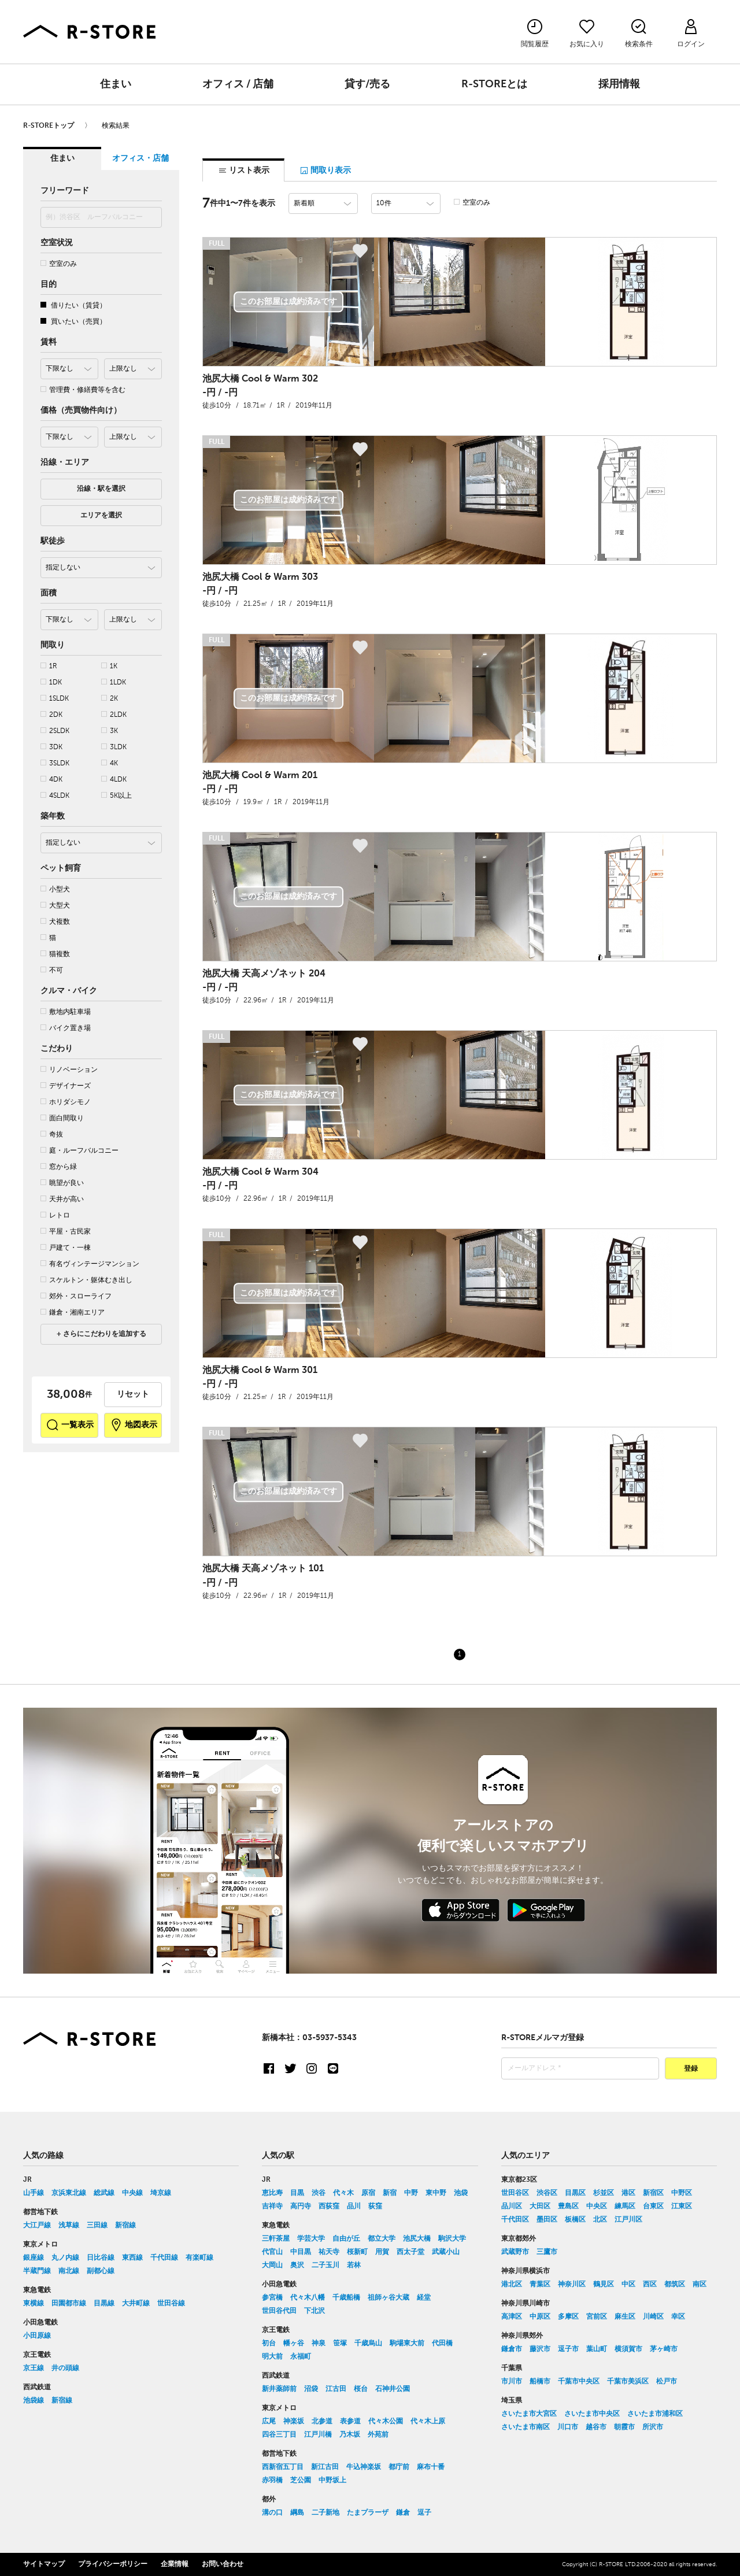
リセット (133, 1394)
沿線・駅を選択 (101, 489)
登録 (691, 2069)
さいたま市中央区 (592, 2414)
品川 (354, 2206)
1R (48, 666)
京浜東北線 (68, 2193)
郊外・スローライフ (76, 1296)
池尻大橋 (417, 2239)
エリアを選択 (101, 515)
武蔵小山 (446, 2252)
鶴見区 (603, 2284)
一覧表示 (70, 1425)
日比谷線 (100, 2258)
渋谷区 (546, 2193)
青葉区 (540, 2284)
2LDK (114, 715)
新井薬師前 (279, 2389)
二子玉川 (325, 2265)
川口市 (567, 2427)
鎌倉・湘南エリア (72, 1312)
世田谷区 (515, 2193)
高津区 (511, 2317)
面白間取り (62, 1118)
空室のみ (58, 264)
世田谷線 (171, 2303)
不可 (51, 970)
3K (109, 731)
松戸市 (666, 2381)
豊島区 (568, 2206)
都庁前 (398, 2467)
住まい (115, 84)
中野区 (681, 2193)
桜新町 (357, 2252)
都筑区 (674, 2284)
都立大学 (381, 2239)
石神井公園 (392, 2389)
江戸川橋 (318, 2434)
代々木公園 (385, 2421)
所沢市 (652, 2427)
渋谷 (318, 2193)
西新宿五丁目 (283, 2467)
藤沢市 (540, 2349)
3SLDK (54, 763)
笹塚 (340, 2343)
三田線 (97, 2225)
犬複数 (55, 922)
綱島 (297, 2513)
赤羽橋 (272, 2480)
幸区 (678, 2317)
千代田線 (164, 2258)
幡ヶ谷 (293, 2343)
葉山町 (596, 2349)
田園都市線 (68, 2303)
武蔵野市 (515, 2252)
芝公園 (300, 2480)
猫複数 (55, 954)
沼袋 (311, 2389)
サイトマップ (44, 2564)
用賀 (382, 2252)
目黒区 (575, 2193)
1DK (51, 682)
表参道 (350, 2421)
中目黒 (300, 2252)
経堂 (424, 2297)
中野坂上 (332, 2480)
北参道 (322, 2421)
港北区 (511, 2284)
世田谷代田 (279, 2311)
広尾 (269, 2421)
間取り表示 (325, 170)
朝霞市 (624, 2427)
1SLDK (54, 698)
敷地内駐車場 (65, 1012)
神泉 (318, 2343)
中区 (628, 2284)
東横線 (33, 2303)
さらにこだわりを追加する (103, 1334)
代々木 (343, 2193)
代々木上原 (427, 2421)
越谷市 (596, 2427)
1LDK (113, 682)
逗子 (424, 2513)
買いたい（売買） (73, 321)
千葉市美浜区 (628, 2381)
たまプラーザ (367, 2513)
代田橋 (442, 2343)
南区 (699, 2284)
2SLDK (54, 731)
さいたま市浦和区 (655, 2414)
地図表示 (133, 1425)
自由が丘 (346, 2239)
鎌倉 (403, 2513)
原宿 (368, 2193)
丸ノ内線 (65, 2258)
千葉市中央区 (579, 2381)
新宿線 (125, 2225)
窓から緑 (58, 1167)
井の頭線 (65, 2368)
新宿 (390, 2193)
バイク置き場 (65, 1028)
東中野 (436, 2193)
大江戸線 (37, 2225)
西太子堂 (410, 2252)
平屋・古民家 (65, 1231)
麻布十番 (431, 2467)
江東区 (681, 2206)
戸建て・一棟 (65, 1248)
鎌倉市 (511, 2349)
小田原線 (37, 2336)
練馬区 (625, 2206)
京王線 (33, 2368)
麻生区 (625, 2317)
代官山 (272, 2252)
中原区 (540, 2317)
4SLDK (54, 796)
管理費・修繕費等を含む (82, 390)
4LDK (114, 779)
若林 (354, 2265)
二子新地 (325, 2513)
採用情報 (619, 84)
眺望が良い (62, 1183)
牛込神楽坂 (363, 2467)
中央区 (596, 2206)
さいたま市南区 (525, 2427)
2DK (51, 715)
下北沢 (314, 2311)
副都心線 (100, 2271)
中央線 (132, 2193)
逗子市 (568, 2349)
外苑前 (378, 2434)
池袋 (461, 2193)
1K (109, 666)
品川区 (511, 2206)
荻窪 (375, 2206)
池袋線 (33, 2400)
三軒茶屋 (276, 2239)
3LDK (114, 747)
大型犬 (55, 905)
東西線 (132, 2258)
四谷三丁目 (279, 2434)
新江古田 (325, 2467)
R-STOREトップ (48, 126)
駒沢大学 (452, 2239)
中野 (411, 2193)
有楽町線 (199, 2258)
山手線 (33, 2193)
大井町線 (136, 2303)
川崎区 (653, 2317)
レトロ (55, 1215)
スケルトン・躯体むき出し (86, 1280)
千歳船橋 (346, 2297)
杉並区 (603, 2193)
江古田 (335, 2389)
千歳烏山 (368, 2343)
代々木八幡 (307, 2297)
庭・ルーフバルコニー (79, 1150)
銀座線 (33, 2258)
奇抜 (51, 1134)
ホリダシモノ (65, 1102)
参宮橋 (272, 2297)
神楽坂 (293, 2421)
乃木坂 (349, 2434)
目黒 (297, 2193)
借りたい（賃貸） (73, 305)
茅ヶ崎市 (664, 2349)
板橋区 (575, 2219)
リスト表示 (243, 170)
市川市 (511, 2381)
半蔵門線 (37, 2271)
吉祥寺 (272, 2206)
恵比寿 (272, 2193)
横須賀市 (628, 2349)
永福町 (300, 2356)
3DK (51, 747)
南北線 (68, 2271)
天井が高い (62, 1199)
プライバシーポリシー (112, 2564)
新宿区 (653, 2193)
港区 (628, 2193)
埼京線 (160, 2193)
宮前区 (596, 2317)
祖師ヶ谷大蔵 (388, 2297)
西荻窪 (329, 2206)
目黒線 (104, 2303)
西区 (650, 2284)
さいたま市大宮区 (529, 2414)
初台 (269, 2343)
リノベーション (69, 1070)
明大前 (272, 2356)
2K (109, 698)
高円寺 (300, 2206)
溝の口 (272, 2513)
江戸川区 (628, 2219)
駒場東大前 (407, 2343)
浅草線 (68, 2225)
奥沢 (297, 2265)
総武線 (104, 2193)
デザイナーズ (65, 1086)
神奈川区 (572, 2284)
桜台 (361, 2389)
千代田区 (515, 2219)
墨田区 (546, 2219)
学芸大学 (311, 2239)
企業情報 (174, 2564)
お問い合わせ (222, 2564)
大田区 (540, 2206)
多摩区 (568, 2317)
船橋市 (540, 2381)
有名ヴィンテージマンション (89, 1264)
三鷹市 (546, 2252)
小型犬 (55, 889)
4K (109, 763)
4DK (51, 779)
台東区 (653, 2206)
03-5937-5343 (329, 2038)
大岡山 (272, 2265)
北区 (600, 2219)
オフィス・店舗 (140, 158)
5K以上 (116, 796)
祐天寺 (329, 2252)
